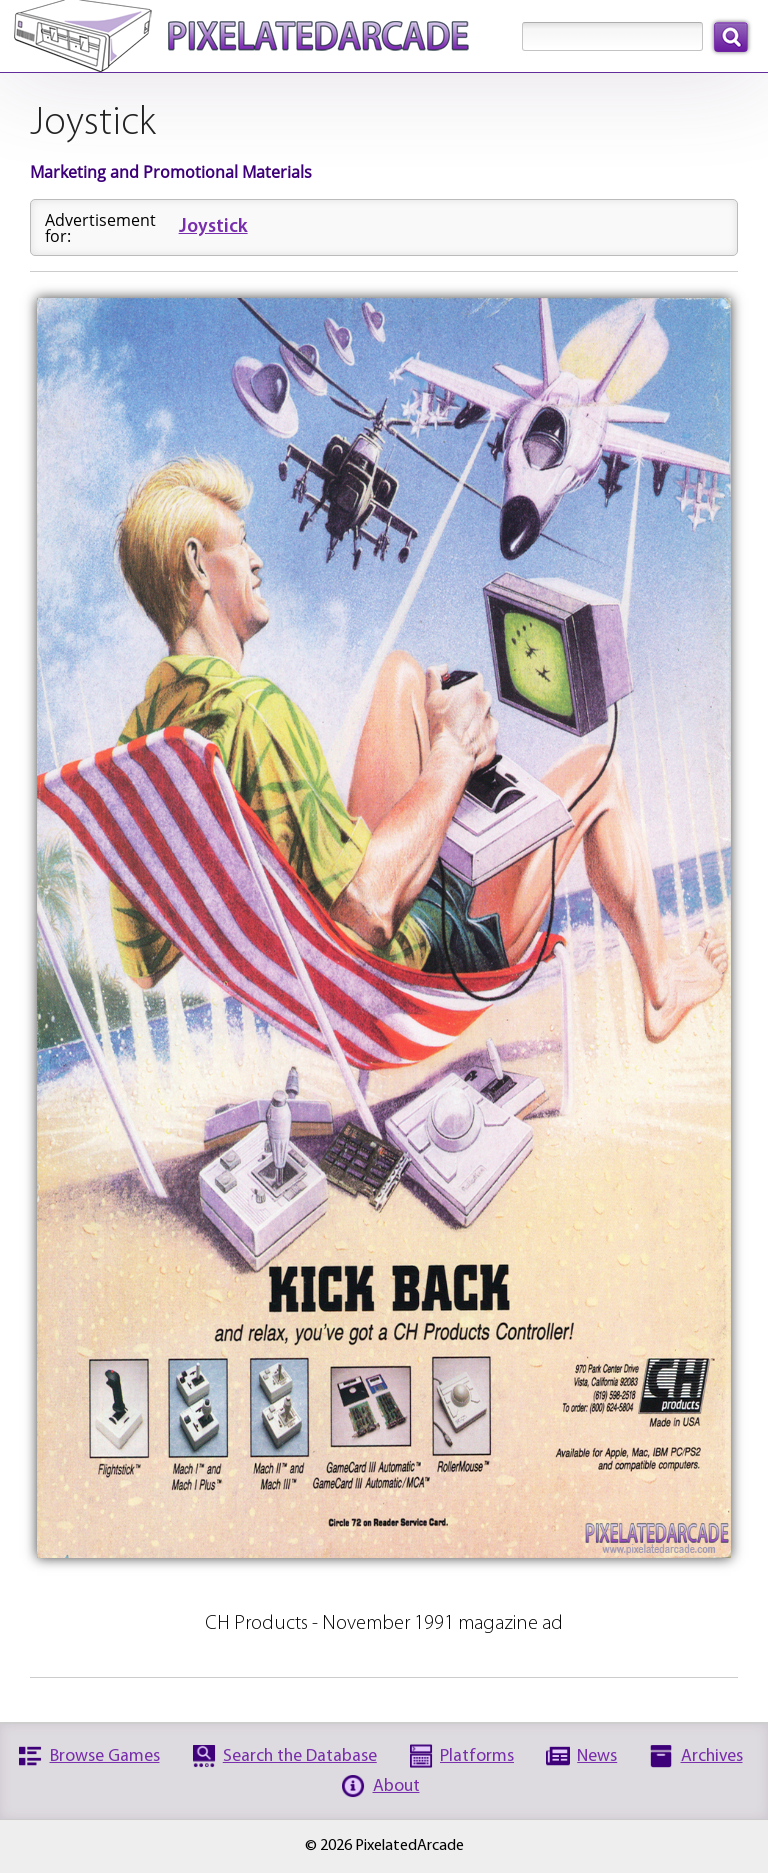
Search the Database (300, 1756)
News (597, 1756)
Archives (712, 1756)
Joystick (213, 227)
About (396, 1786)
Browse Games (105, 1756)
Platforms (477, 1756)
